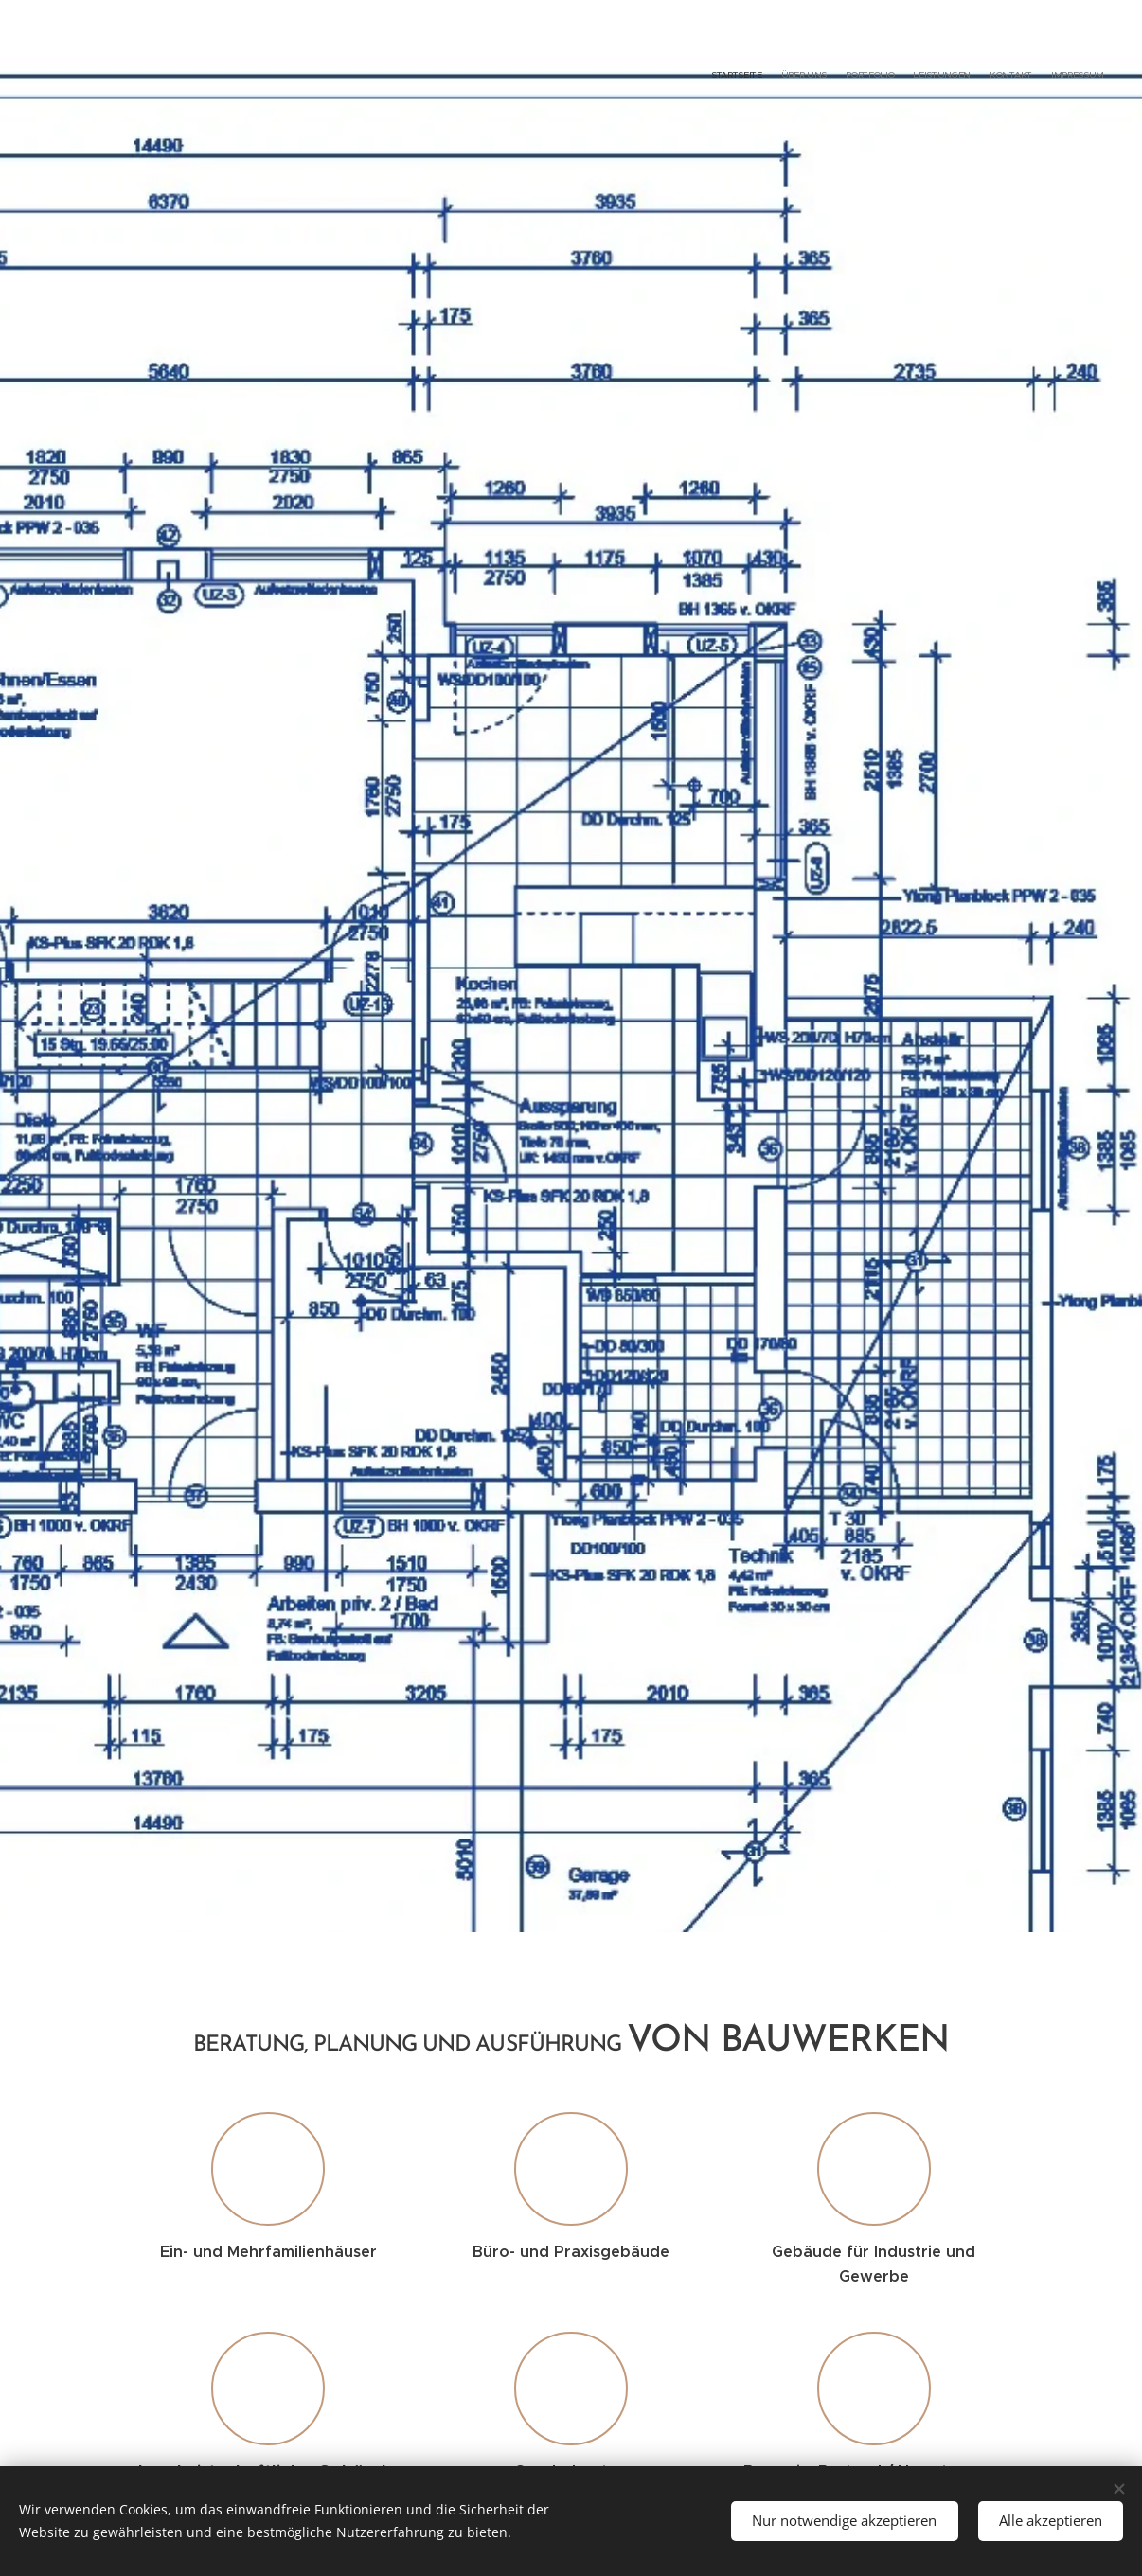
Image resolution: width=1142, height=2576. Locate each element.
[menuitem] (1012, 75)
